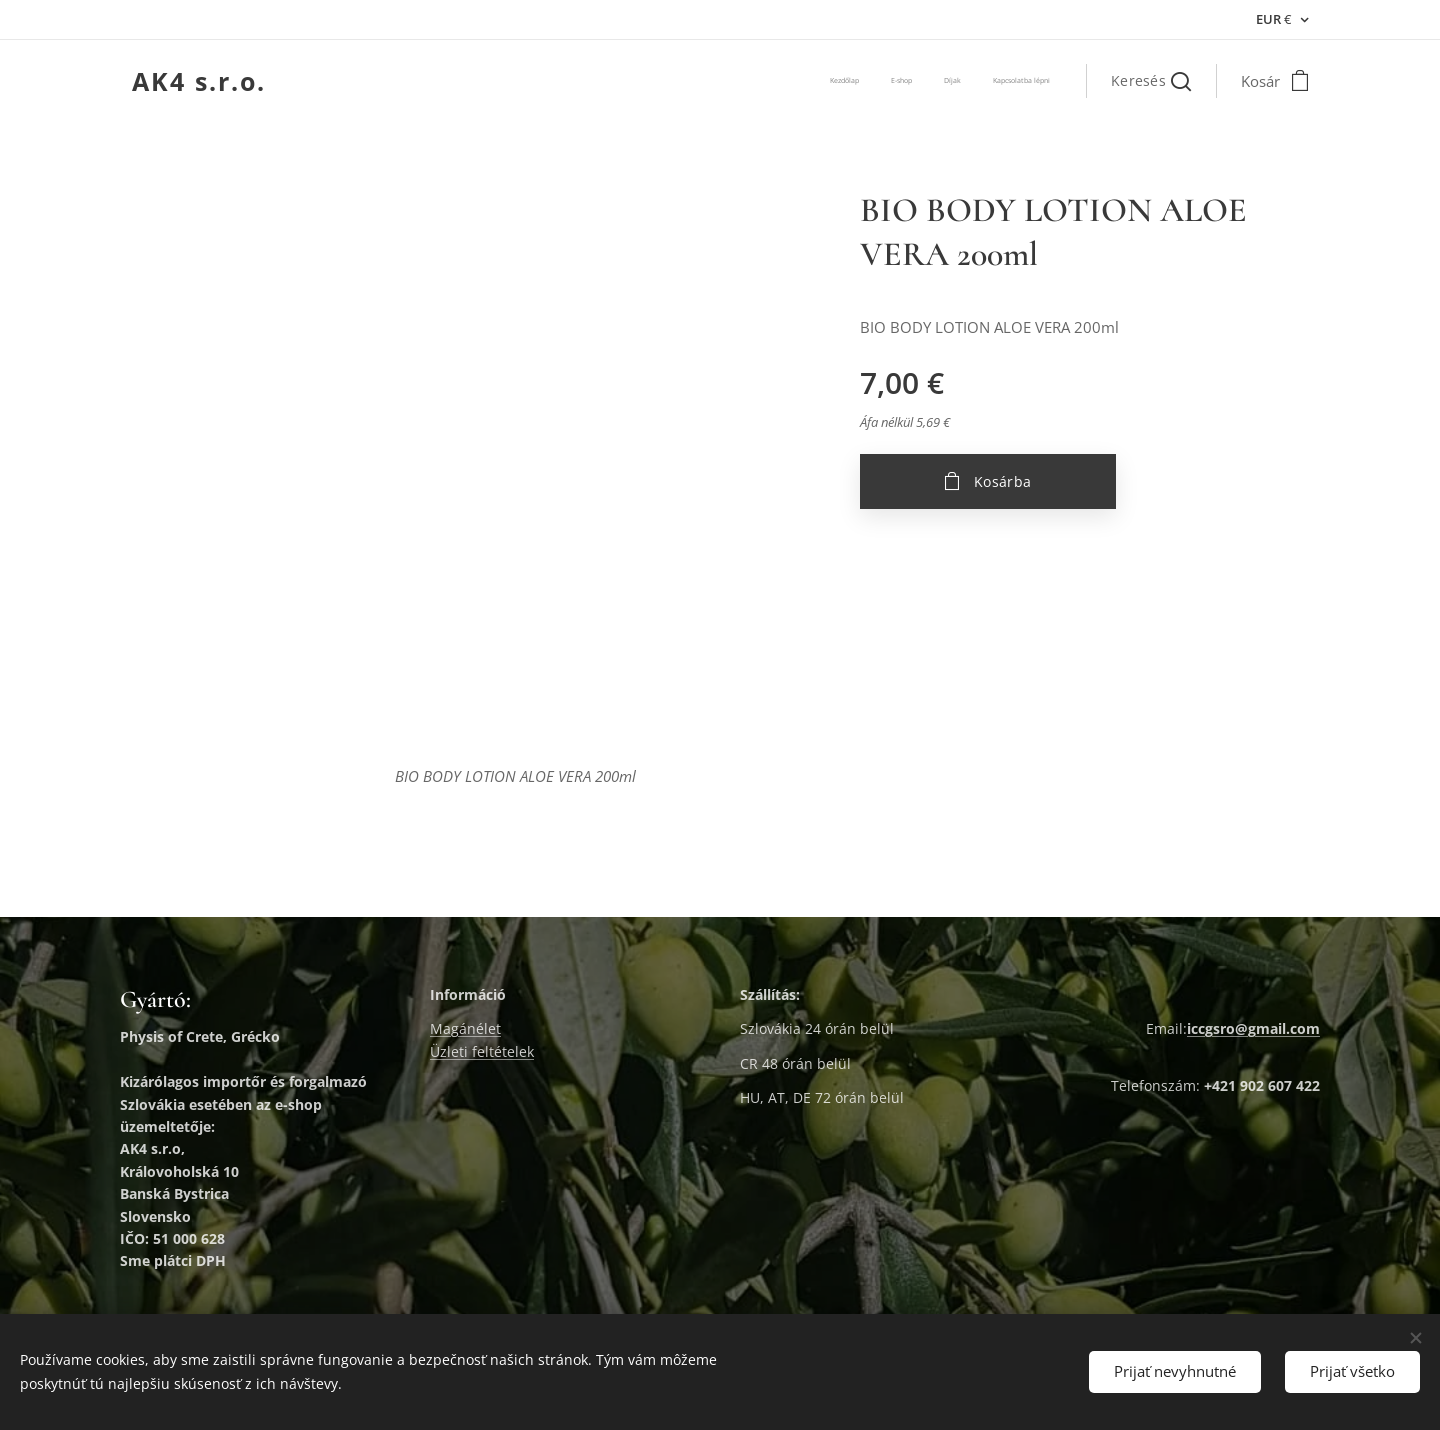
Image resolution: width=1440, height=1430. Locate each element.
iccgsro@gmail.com (1253, 1029)
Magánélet (465, 1029)
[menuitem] (959, 81)
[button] (1151, 81)
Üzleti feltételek (482, 1051)
